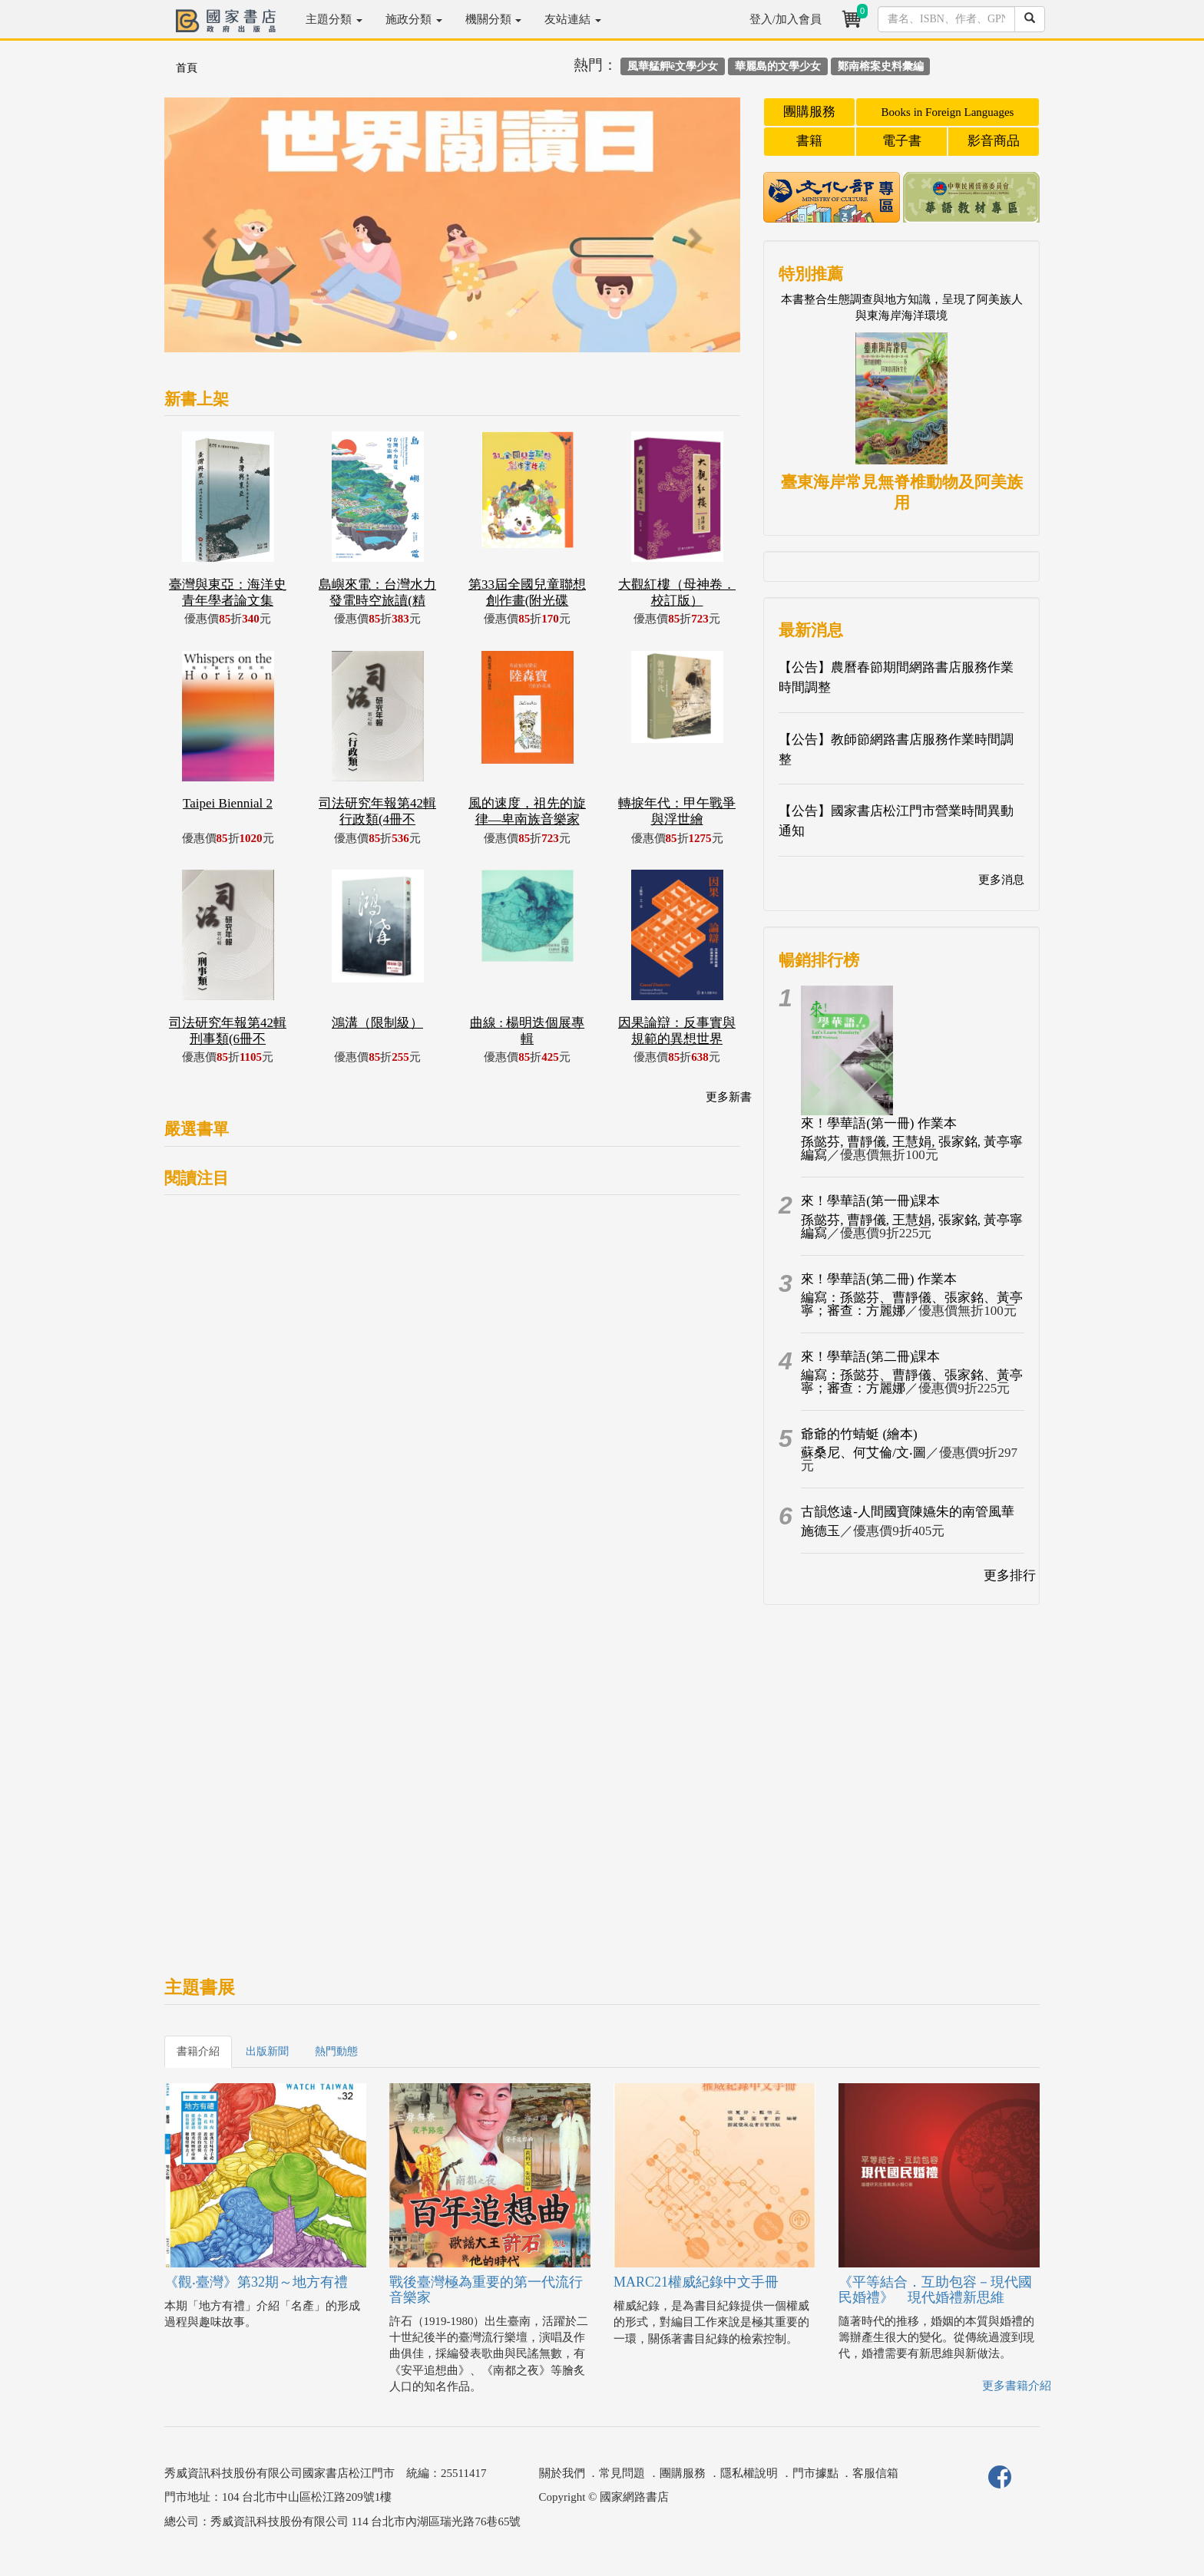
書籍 (809, 141)
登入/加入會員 (785, 19)
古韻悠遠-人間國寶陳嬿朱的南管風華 (907, 1511)
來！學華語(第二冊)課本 (870, 1356)
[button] (207, 232)
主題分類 (334, 19)
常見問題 (622, 2473)
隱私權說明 (749, 2473)
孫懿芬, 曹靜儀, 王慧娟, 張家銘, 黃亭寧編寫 (912, 1148)
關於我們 (562, 2473)
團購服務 (809, 111)
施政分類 (413, 19)
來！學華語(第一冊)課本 (870, 1201)
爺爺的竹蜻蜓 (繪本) (859, 1434)
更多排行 (1010, 1575)
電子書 (901, 141)
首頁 (186, 68)
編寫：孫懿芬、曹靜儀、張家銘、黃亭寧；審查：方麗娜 (912, 1304)
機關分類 (493, 19)
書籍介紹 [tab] (198, 2051)
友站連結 (572, 19)
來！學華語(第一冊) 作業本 (879, 1123)
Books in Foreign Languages (948, 112)
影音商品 (994, 141)
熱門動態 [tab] (336, 2051)
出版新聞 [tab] (267, 2051)
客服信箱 (875, 2473)
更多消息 (1001, 880)
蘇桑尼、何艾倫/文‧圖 (863, 1452)
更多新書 (729, 1097)
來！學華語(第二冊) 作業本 (879, 1279)
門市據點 (815, 2473)
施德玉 (820, 1531)
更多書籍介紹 (1016, 2385)
